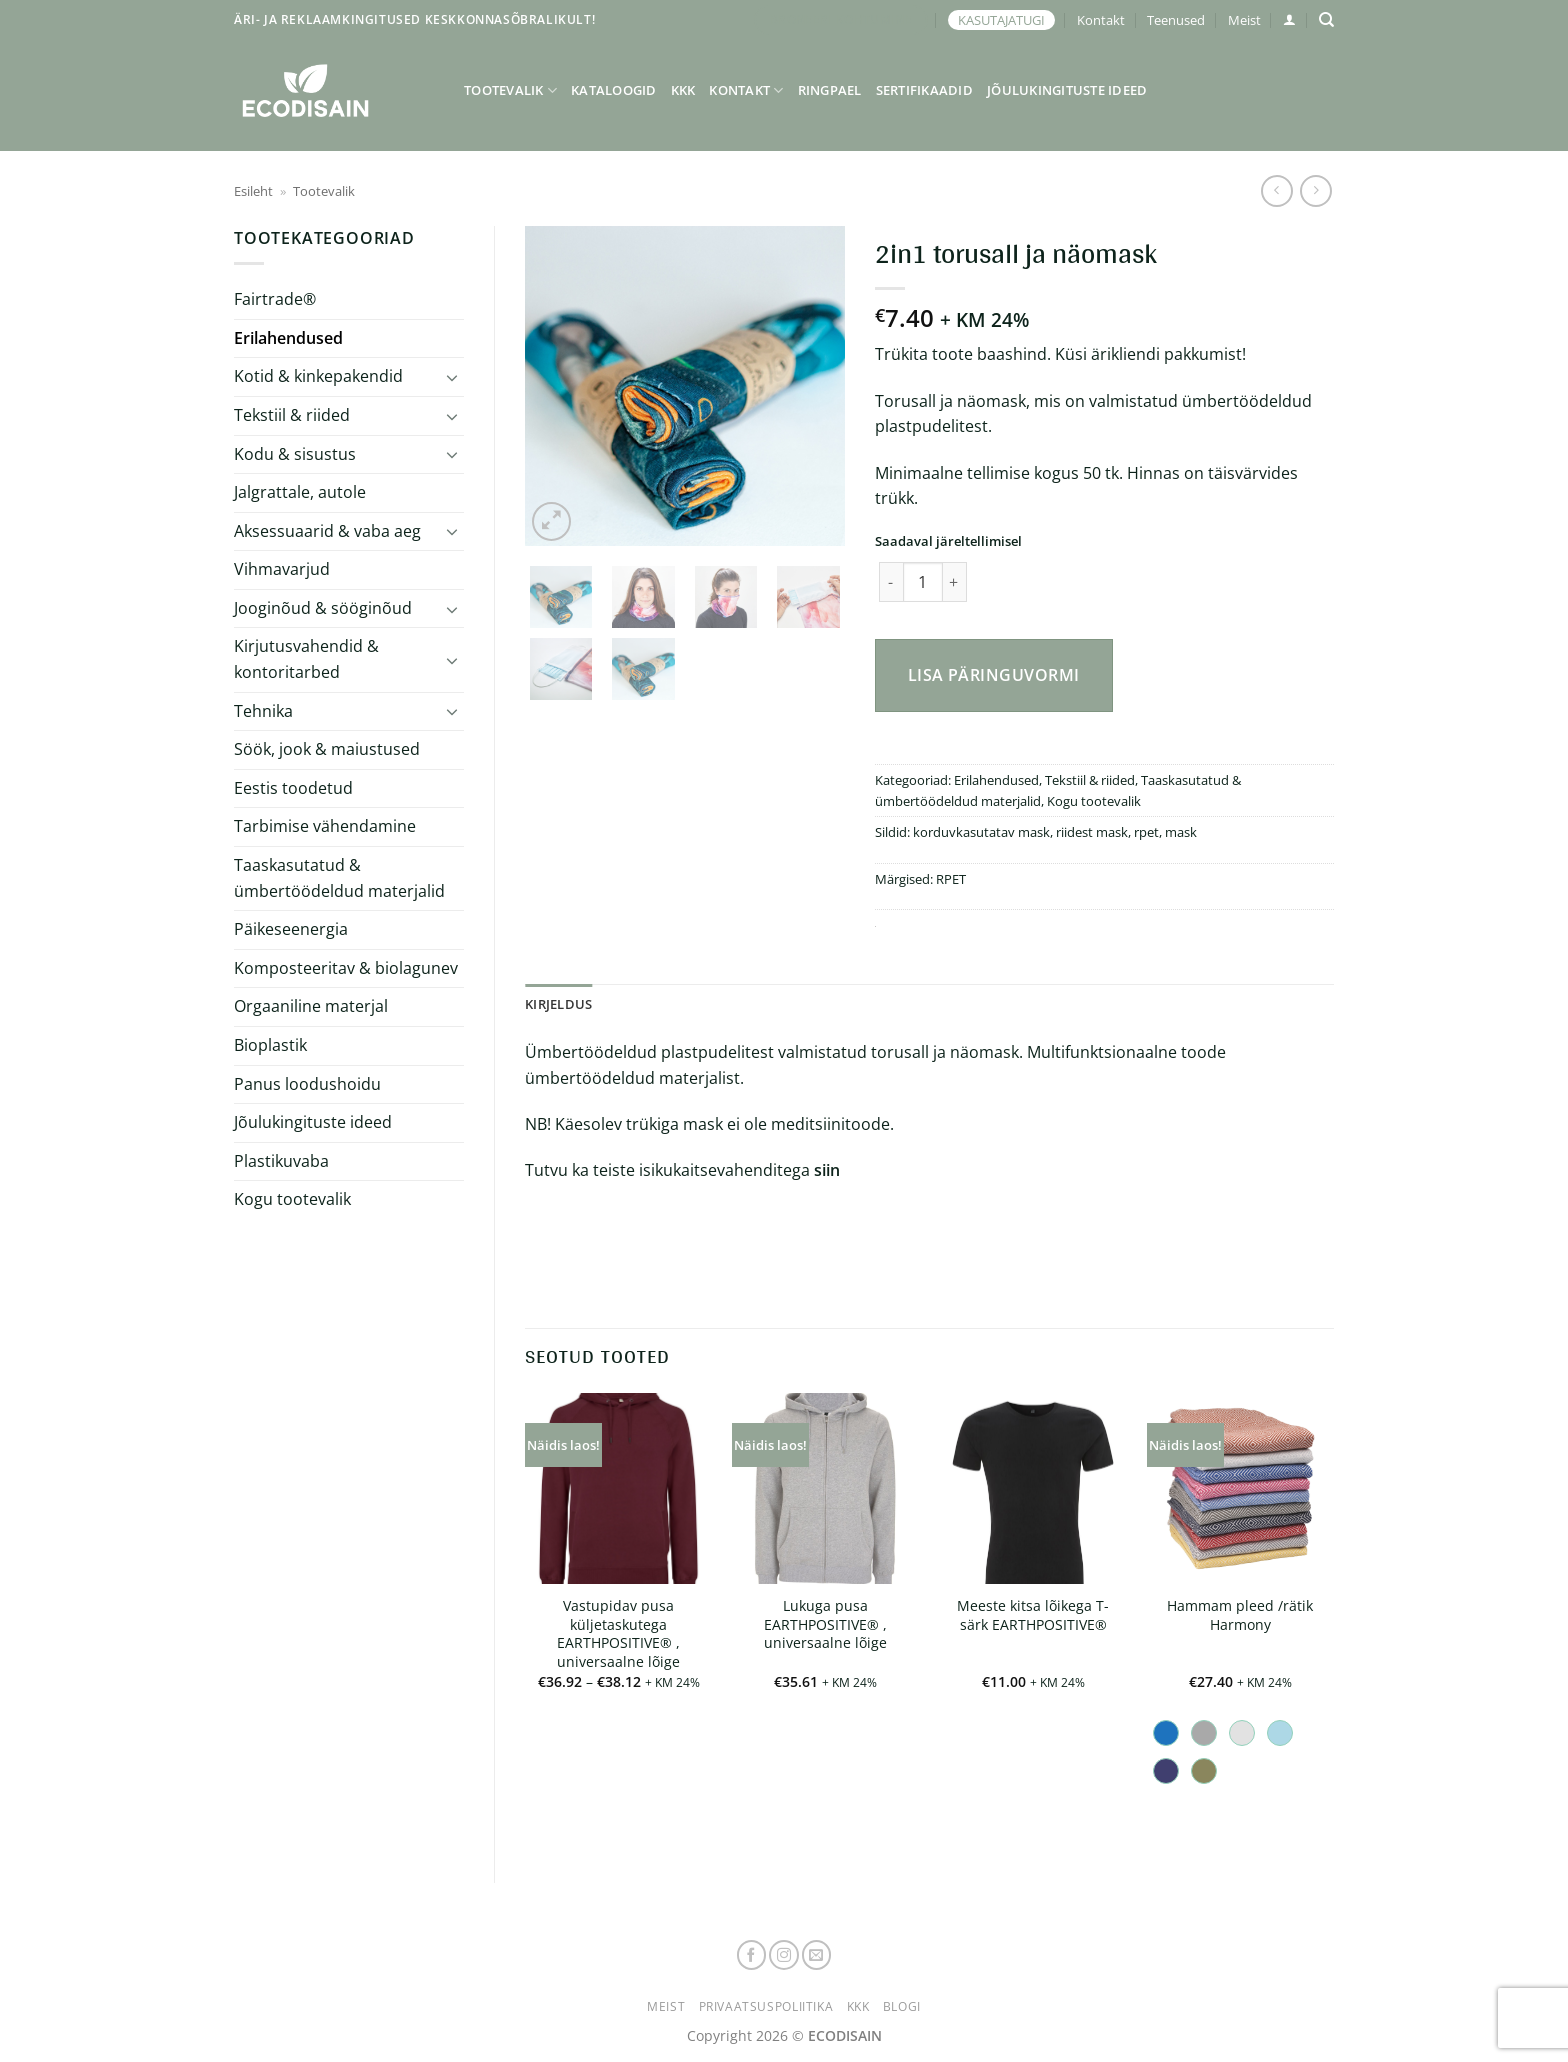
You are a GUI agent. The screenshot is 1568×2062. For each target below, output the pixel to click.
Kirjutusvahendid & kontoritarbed (306, 659)
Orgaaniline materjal (311, 1006)
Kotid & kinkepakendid (318, 376)
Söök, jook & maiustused (327, 749)
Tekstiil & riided (292, 415)
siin (827, 1170)
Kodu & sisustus (295, 454)
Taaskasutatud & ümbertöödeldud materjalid (339, 878)
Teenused (1176, 20)
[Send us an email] (817, 1955)
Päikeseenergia (291, 929)
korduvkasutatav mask (981, 832)
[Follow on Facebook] (752, 1955)
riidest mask (1092, 832)
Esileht (253, 191)
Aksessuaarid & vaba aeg (327, 531)
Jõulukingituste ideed (1067, 90)
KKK (683, 90)
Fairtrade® (275, 299)
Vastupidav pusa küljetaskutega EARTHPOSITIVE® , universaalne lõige (618, 1634)
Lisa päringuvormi (994, 675)
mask (1181, 832)
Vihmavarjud (282, 569)
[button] (1289, 19)
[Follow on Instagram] (784, 1955)
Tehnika (263, 711)
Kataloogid (614, 90)
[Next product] (1276, 190)
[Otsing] (1326, 20)
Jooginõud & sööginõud (323, 608)
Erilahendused (288, 338)
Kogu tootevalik (292, 1199)
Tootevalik (510, 90)
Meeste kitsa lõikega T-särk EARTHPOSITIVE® (1033, 1615)
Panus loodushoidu (307, 1084)
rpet (1146, 832)
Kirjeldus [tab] (558, 1004)
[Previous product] (1315, 190)
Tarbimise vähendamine (325, 826)
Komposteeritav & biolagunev (346, 968)
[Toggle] (452, 377)
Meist (1244, 20)
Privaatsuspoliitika (766, 2006)
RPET (951, 879)
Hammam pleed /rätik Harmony (1240, 1615)
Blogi (902, 2006)
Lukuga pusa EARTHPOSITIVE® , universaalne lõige (825, 1624)
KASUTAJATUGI (1001, 20)
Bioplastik (270, 1045)
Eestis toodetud (293, 788)
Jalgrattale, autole (300, 492)
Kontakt (1101, 20)
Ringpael (830, 90)
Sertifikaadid (924, 90)
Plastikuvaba (281, 1161)
